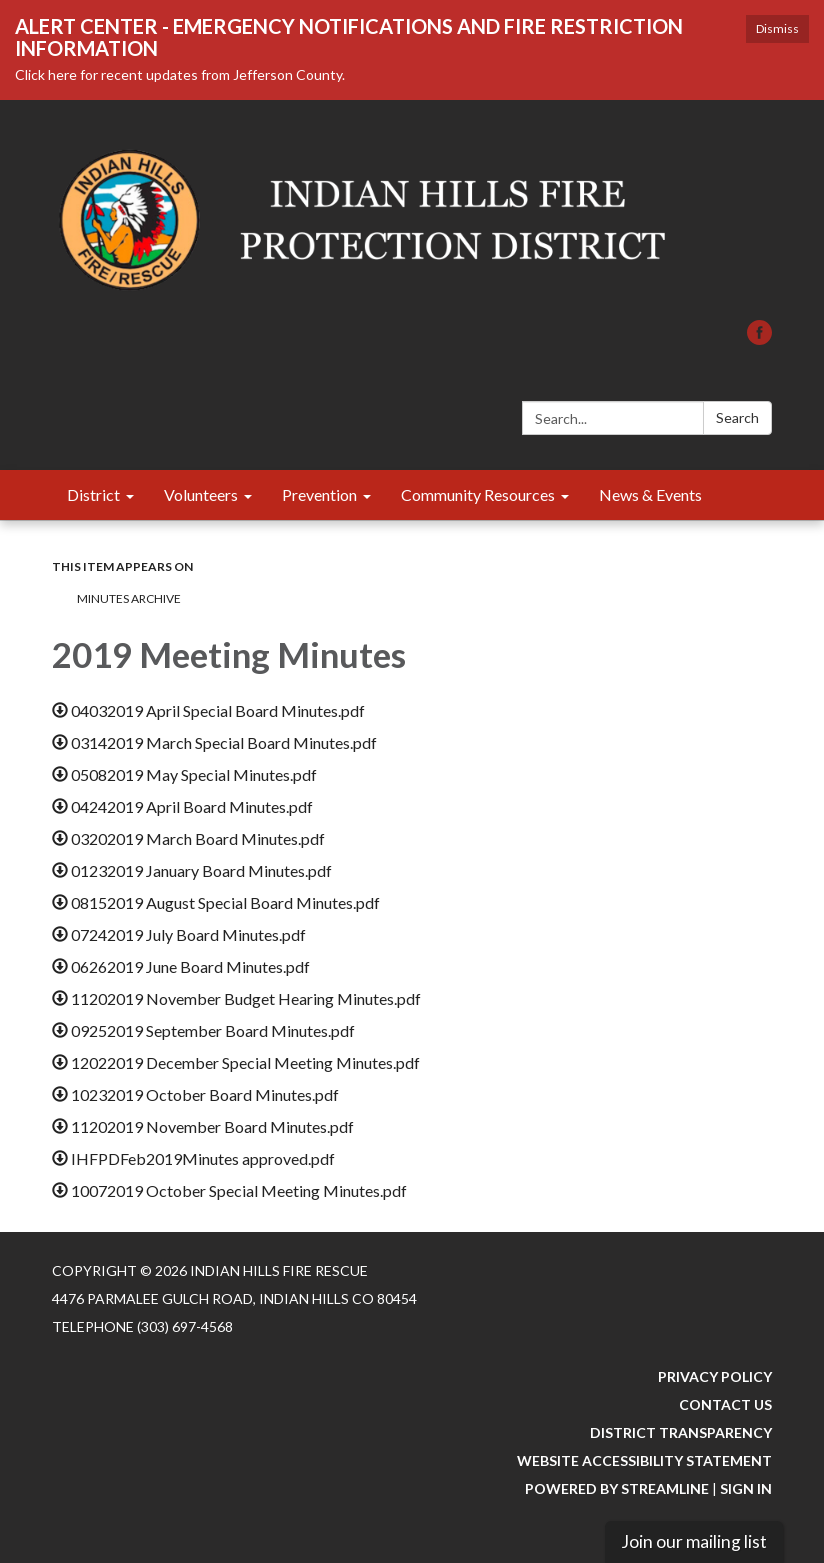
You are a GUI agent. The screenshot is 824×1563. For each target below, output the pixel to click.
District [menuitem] (93, 494)
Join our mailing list (694, 1541)
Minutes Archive (129, 598)
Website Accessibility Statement (644, 1460)
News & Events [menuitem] (650, 494)
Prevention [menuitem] (319, 494)
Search (737, 417)
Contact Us (725, 1404)
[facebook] (759, 338)
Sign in (746, 1488)
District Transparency (681, 1432)
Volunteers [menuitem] (201, 494)
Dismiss (777, 28)
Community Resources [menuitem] (478, 494)
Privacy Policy (715, 1376)
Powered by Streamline (617, 1488)
